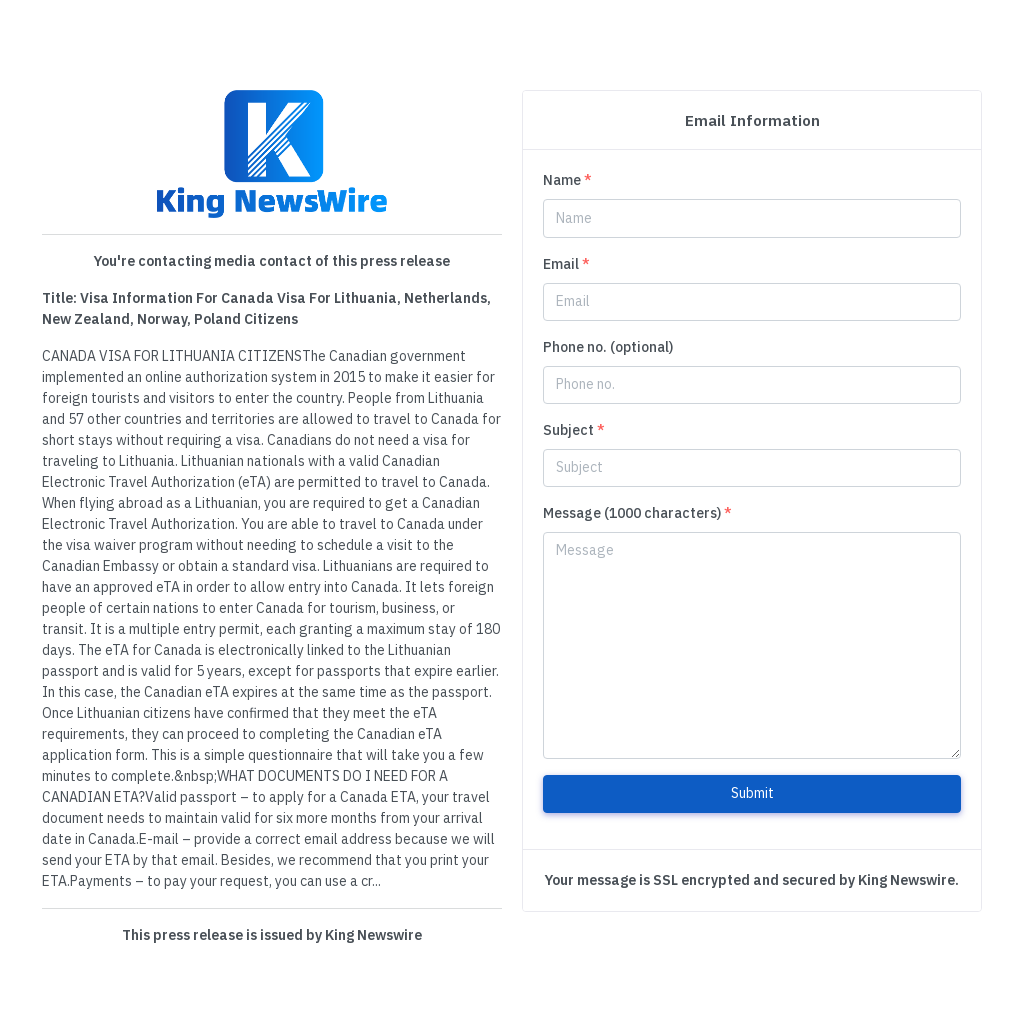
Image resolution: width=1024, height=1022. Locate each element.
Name (567, 180)
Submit (752, 793)
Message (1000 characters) (637, 513)
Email (566, 264)
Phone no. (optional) (608, 347)
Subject (574, 430)
